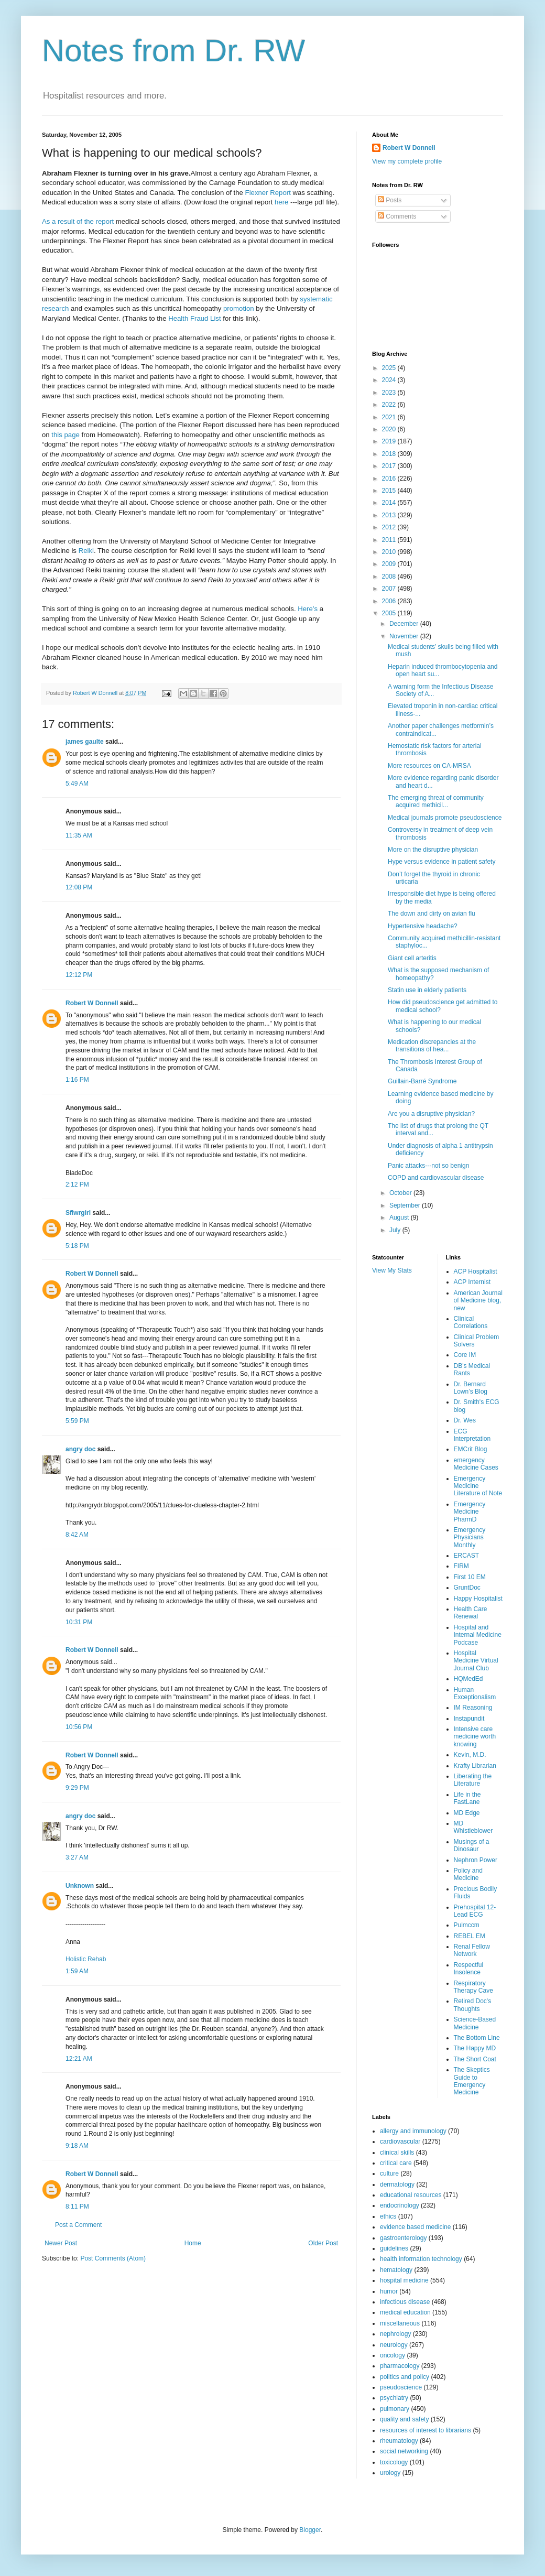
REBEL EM (469, 1936)
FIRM (461, 1566)
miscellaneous (400, 2323)
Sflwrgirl (78, 1212)
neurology (394, 2345)
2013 (390, 515)
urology (390, 2472)
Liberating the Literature (473, 1780)
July (395, 1230)
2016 (390, 478)
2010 (390, 552)
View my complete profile (407, 161)
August (400, 1217)
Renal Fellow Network (472, 1950)
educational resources (410, 2195)
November (404, 636)
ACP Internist (472, 1282)
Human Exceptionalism (475, 1693)
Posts (389, 200)
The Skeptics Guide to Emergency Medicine (472, 2081)
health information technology (421, 2259)
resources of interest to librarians (425, 2430)
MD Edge (467, 1813)
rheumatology (399, 2440)
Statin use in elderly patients (427, 990)
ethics (388, 2216)
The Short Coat (475, 2059)
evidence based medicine (415, 2227)
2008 (390, 576)
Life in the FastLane (467, 1798)
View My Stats (392, 1270)
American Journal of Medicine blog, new (478, 1300)
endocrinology (399, 2205)
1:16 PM (77, 1079)
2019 (390, 441)
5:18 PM (77, 1245)
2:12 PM (77, 1184)
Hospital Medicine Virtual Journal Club (476, 1660)
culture (389, 2173)
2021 (390, 417)
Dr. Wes (465, 1420)
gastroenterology (403, 2238)
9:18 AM (77, 2145)
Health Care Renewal (470, 1612)
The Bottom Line (477, 2037)
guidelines (394, 2248)
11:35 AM (79, 835)
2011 (390, 540)
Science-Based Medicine (475, 2023)
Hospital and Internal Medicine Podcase (478, 1635)
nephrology (395, 2334)
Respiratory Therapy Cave (473, 1987)
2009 (390, 564)
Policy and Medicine (468, 1874)
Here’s (309, 609)
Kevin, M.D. (470, 1754)
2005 (390, 613)
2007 (390, 588)
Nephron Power (475, 1860)
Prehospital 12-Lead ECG (475, 1911)
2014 (390, 502)
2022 (390, 404)
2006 (390, 601)
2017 (390, 466)
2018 (390, 454)
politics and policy (404, 2377)
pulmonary (394, 2408)
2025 (390, 368)
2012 (390, 527)
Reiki (86, 551)
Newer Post (61, 2243)
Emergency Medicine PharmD (470, 1512)
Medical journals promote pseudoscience (445, 817)
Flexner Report (269, 193)
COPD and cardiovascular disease (436, 1177)
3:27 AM (77, 1857)
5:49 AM (77, 783)
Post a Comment (78, 2225)
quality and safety (404, 2419)
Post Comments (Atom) (113, 2258)
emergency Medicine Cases (476, 1464)
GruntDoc (467, 1587)
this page (66, 435)
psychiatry (394, 2397)
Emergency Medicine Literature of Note (478, 1486)
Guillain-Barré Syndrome (422, 1081)
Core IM (465, 1354)
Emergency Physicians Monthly (470, 1537)
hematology (396, 2270)
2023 (390, 392)
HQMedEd (468, 1678)
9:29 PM (77, 1787)
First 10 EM (470, 1577)
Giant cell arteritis (412, 958)
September (405, 1205)
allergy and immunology (413, 2131)
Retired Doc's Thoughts (473, 2004)
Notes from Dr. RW (173, 50)
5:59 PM (77, 1421)
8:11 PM (77, 2206)
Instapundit (469, 1718)
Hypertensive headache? (422, 926)
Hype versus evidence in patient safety (441, 861)
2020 (390, 429)
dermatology (397, 2184)
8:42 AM (77, 1534)
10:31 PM (79, 1622)
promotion (239, 308)
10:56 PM (79, 1727)
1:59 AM (77, 1971)
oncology (392, 2355)
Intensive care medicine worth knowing (475, 1736)
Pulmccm (466, 1925)
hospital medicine (404, 2280)
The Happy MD (475, 2048)
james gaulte (85, 741)
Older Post (323, 2243)
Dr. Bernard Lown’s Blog (471, 1388)
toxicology (394, 2462)
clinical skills (397, 2152)
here (282, 202)
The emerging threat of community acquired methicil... (436, 801)
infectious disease (405, 2302)
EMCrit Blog (470, 1449)
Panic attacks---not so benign (428, 1165)
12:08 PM (79, 887)
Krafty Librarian (475, 1765)
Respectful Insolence (469, 1968)
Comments (397, 216)
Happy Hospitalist (478, 1598)
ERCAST (466, 1555)
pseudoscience (401, 2387)
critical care (396, 2163)
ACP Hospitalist (475, 1271)
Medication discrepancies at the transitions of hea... (432, 1045)
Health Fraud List (195, 318)
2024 (390, 380)
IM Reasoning (473, 1707)
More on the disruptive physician (433, 849)
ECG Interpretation (472, 1435)
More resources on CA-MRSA (429, 765)
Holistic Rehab (86, 1959)
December (404, 623)
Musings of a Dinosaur (471, 1845)
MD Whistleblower (473, 1827)
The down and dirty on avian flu (431, 913)
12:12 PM (79, 975)
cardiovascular (400, 2141)
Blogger (310, 2530)
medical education (405, 2312)
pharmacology (399, 2366)
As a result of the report (79, 221)
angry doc (80, 1449)
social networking (404, 2451)
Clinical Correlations (471, 1322)
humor (389, 2291)
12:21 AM (79, 2058)
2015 (390, 490)
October (401, 1193)
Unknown (80, 1885)
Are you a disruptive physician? (431, 1113)
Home (192, 2243)
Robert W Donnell (92, 1003)
